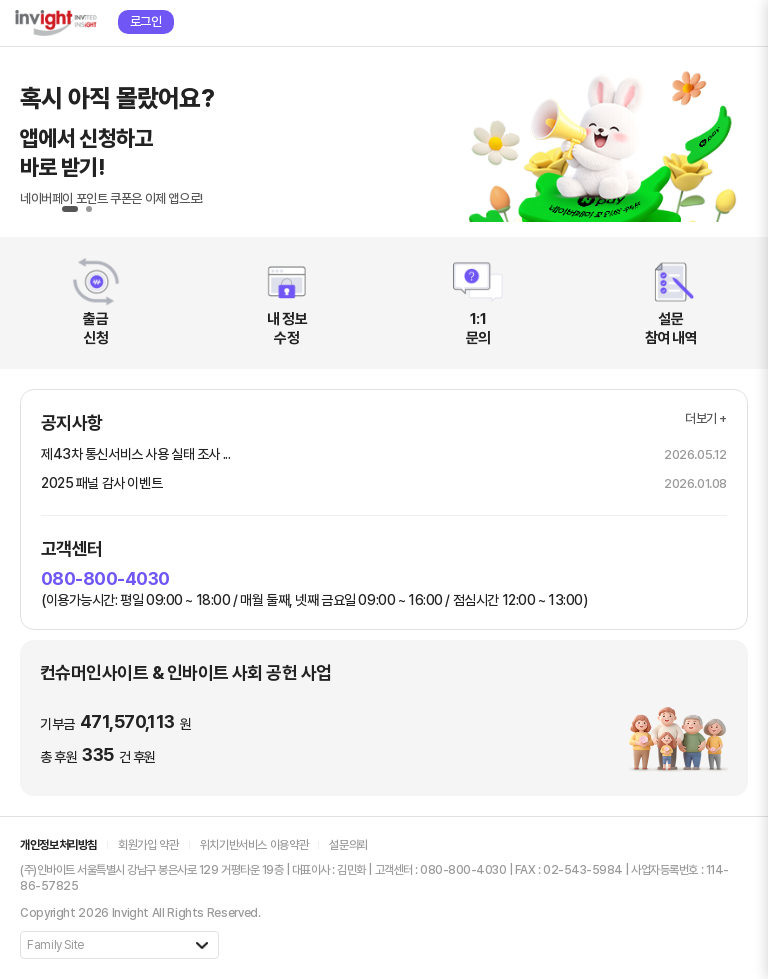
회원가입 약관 (148, 845)
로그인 (146, 21)
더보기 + (706, 418)
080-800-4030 (105, 578)
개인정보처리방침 (58, 845)
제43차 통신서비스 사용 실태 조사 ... (135, 454)
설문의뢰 (348, 845)
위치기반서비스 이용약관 (254, 845)
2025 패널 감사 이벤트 (101, 483)
